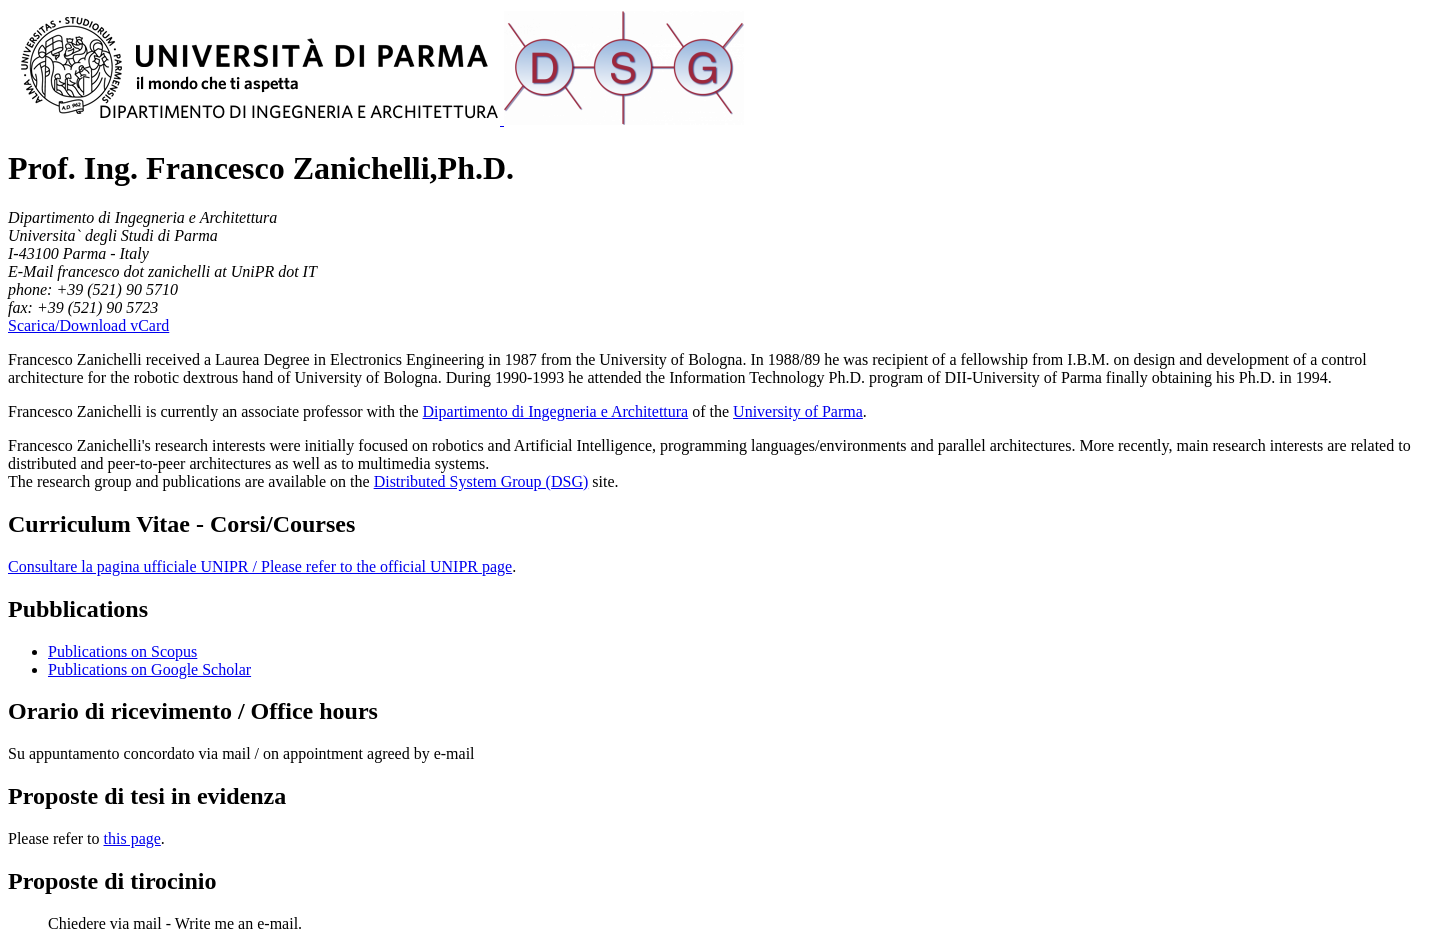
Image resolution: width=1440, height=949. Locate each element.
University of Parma (798, 411)
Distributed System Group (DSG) (481, 481)
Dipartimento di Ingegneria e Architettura (556, 411)
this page (132, 838)
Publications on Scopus (122, 651)
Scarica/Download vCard (88, 325)
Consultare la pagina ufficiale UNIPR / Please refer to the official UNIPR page (260, 566)
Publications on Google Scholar (149, 669)
